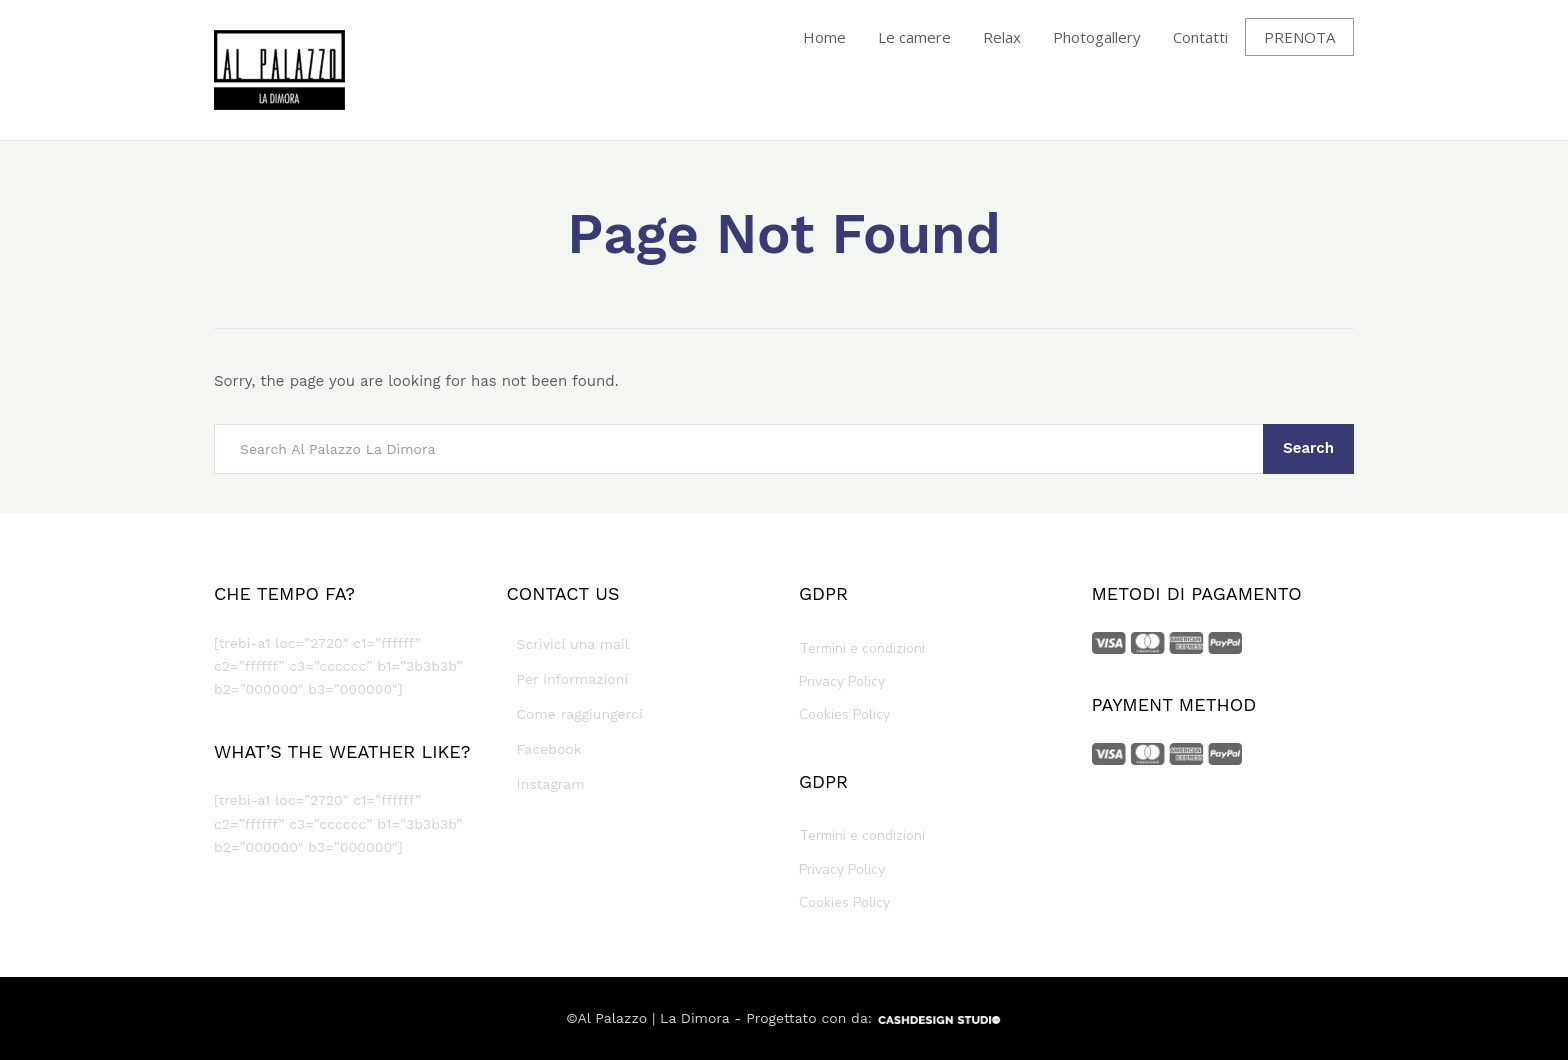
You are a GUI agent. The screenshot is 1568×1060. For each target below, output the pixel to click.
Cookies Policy (844, 714)
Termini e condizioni (862, 648)
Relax (1002, 37)
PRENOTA (1299, 37)
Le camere (914, 37)
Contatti (1200, 37)
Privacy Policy (842, 681)
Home (824, 37)
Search (1308, 448)
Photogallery (1097, 37)
